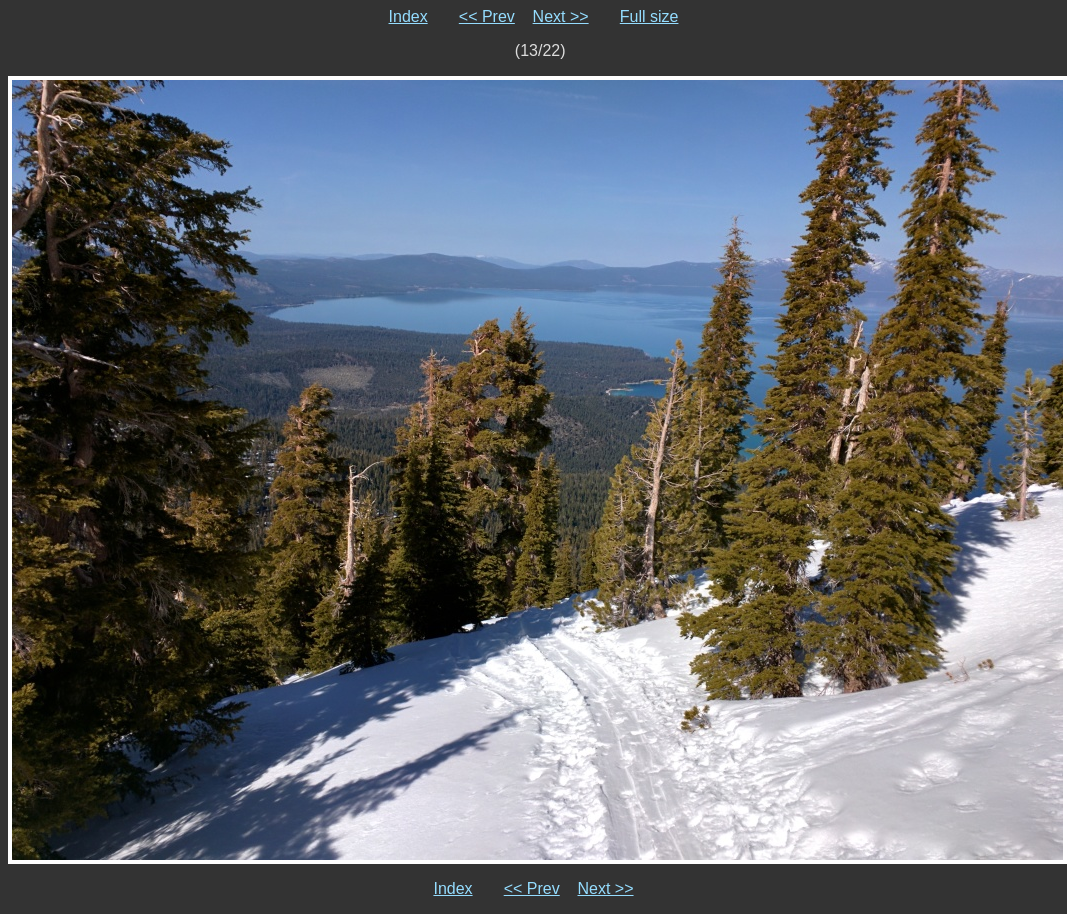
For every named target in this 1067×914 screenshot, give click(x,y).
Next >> (561, 16)
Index (408, 16)
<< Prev (487, 16)
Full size (649, 16)
